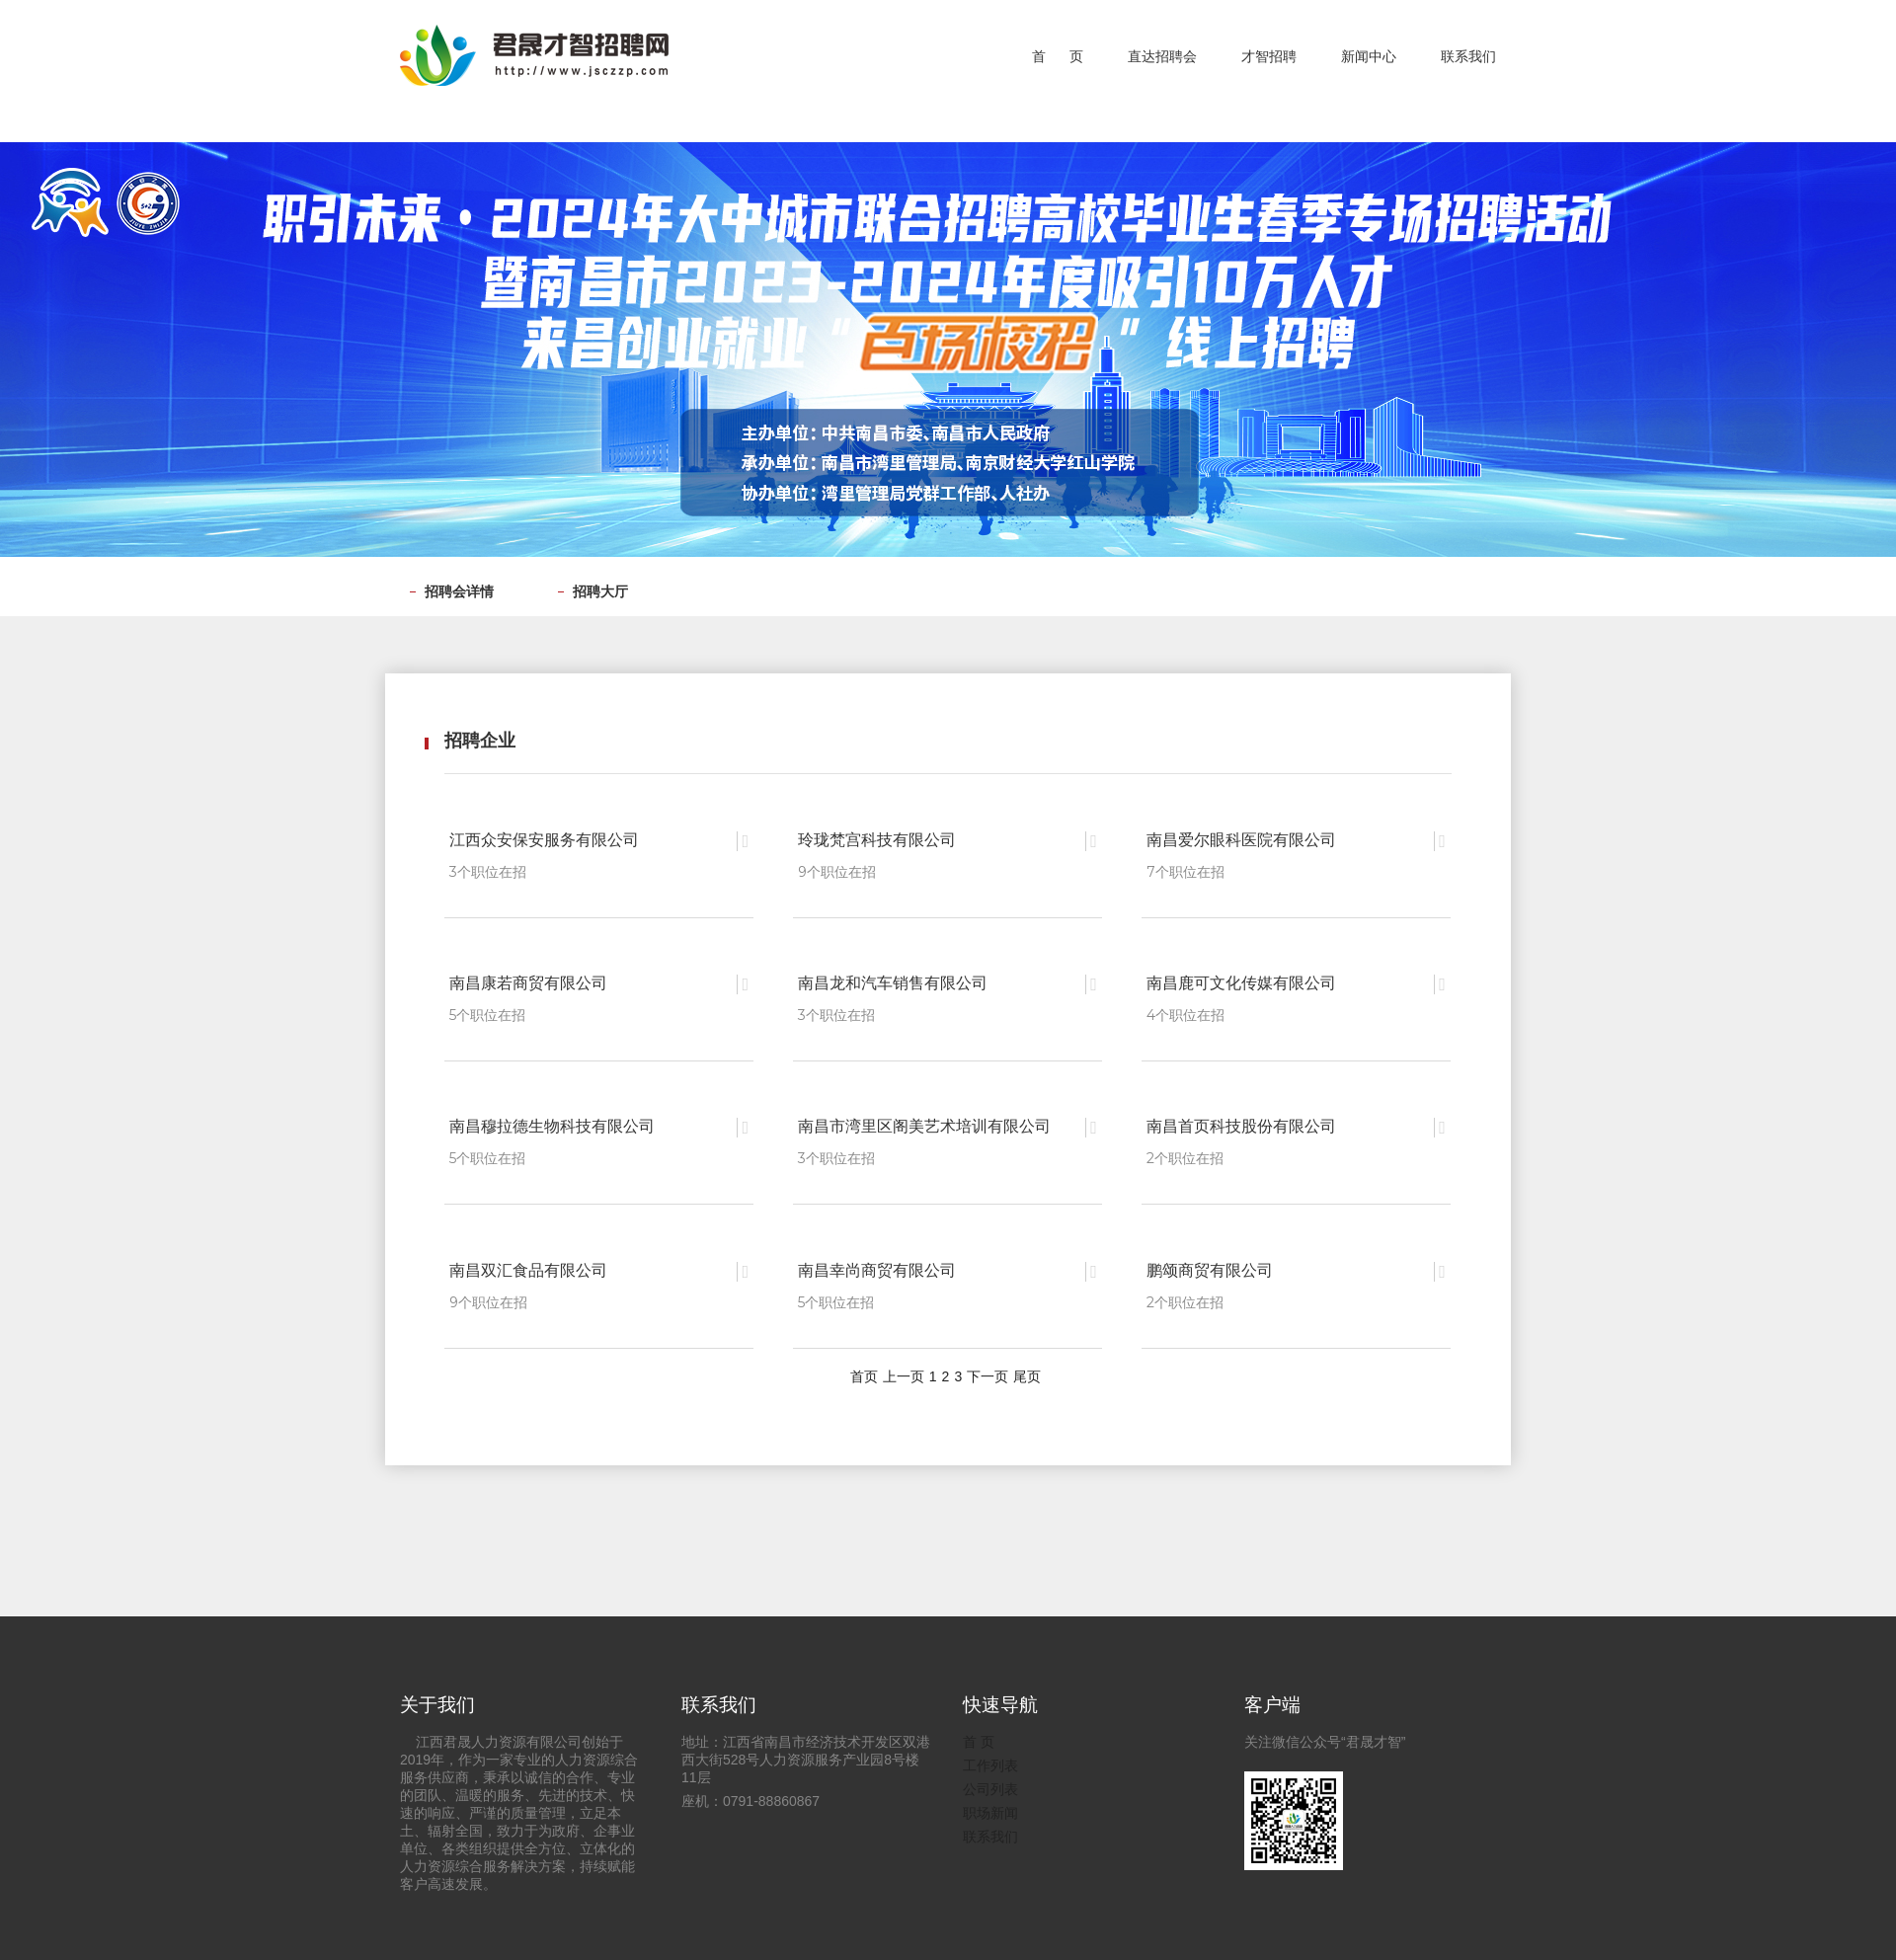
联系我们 (990, 1832)
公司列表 (990, 1784)
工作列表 (990, 1760)
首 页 (978, 1737)
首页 (864, 1370)
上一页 (903, 1370)
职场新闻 (990, 1808)
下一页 (987, 1370)
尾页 (1027, 1370)
